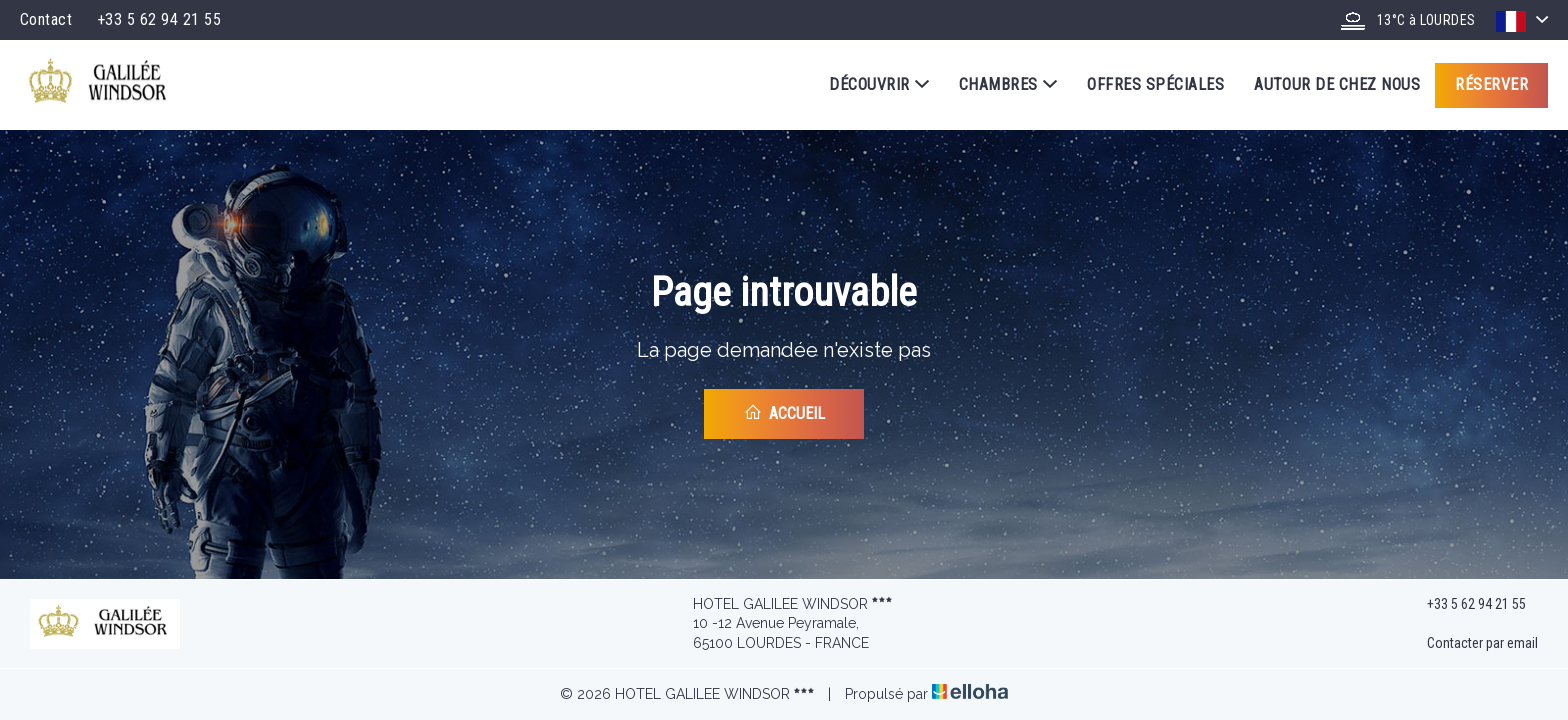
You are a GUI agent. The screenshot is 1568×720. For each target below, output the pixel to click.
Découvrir (879, 85)
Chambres (1008, 85)
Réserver (1491, 84)
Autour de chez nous (1337, 84)
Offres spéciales (1155, 84)
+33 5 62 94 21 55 (1465, 604)
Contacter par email (1471, 644)
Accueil (784, 413)
